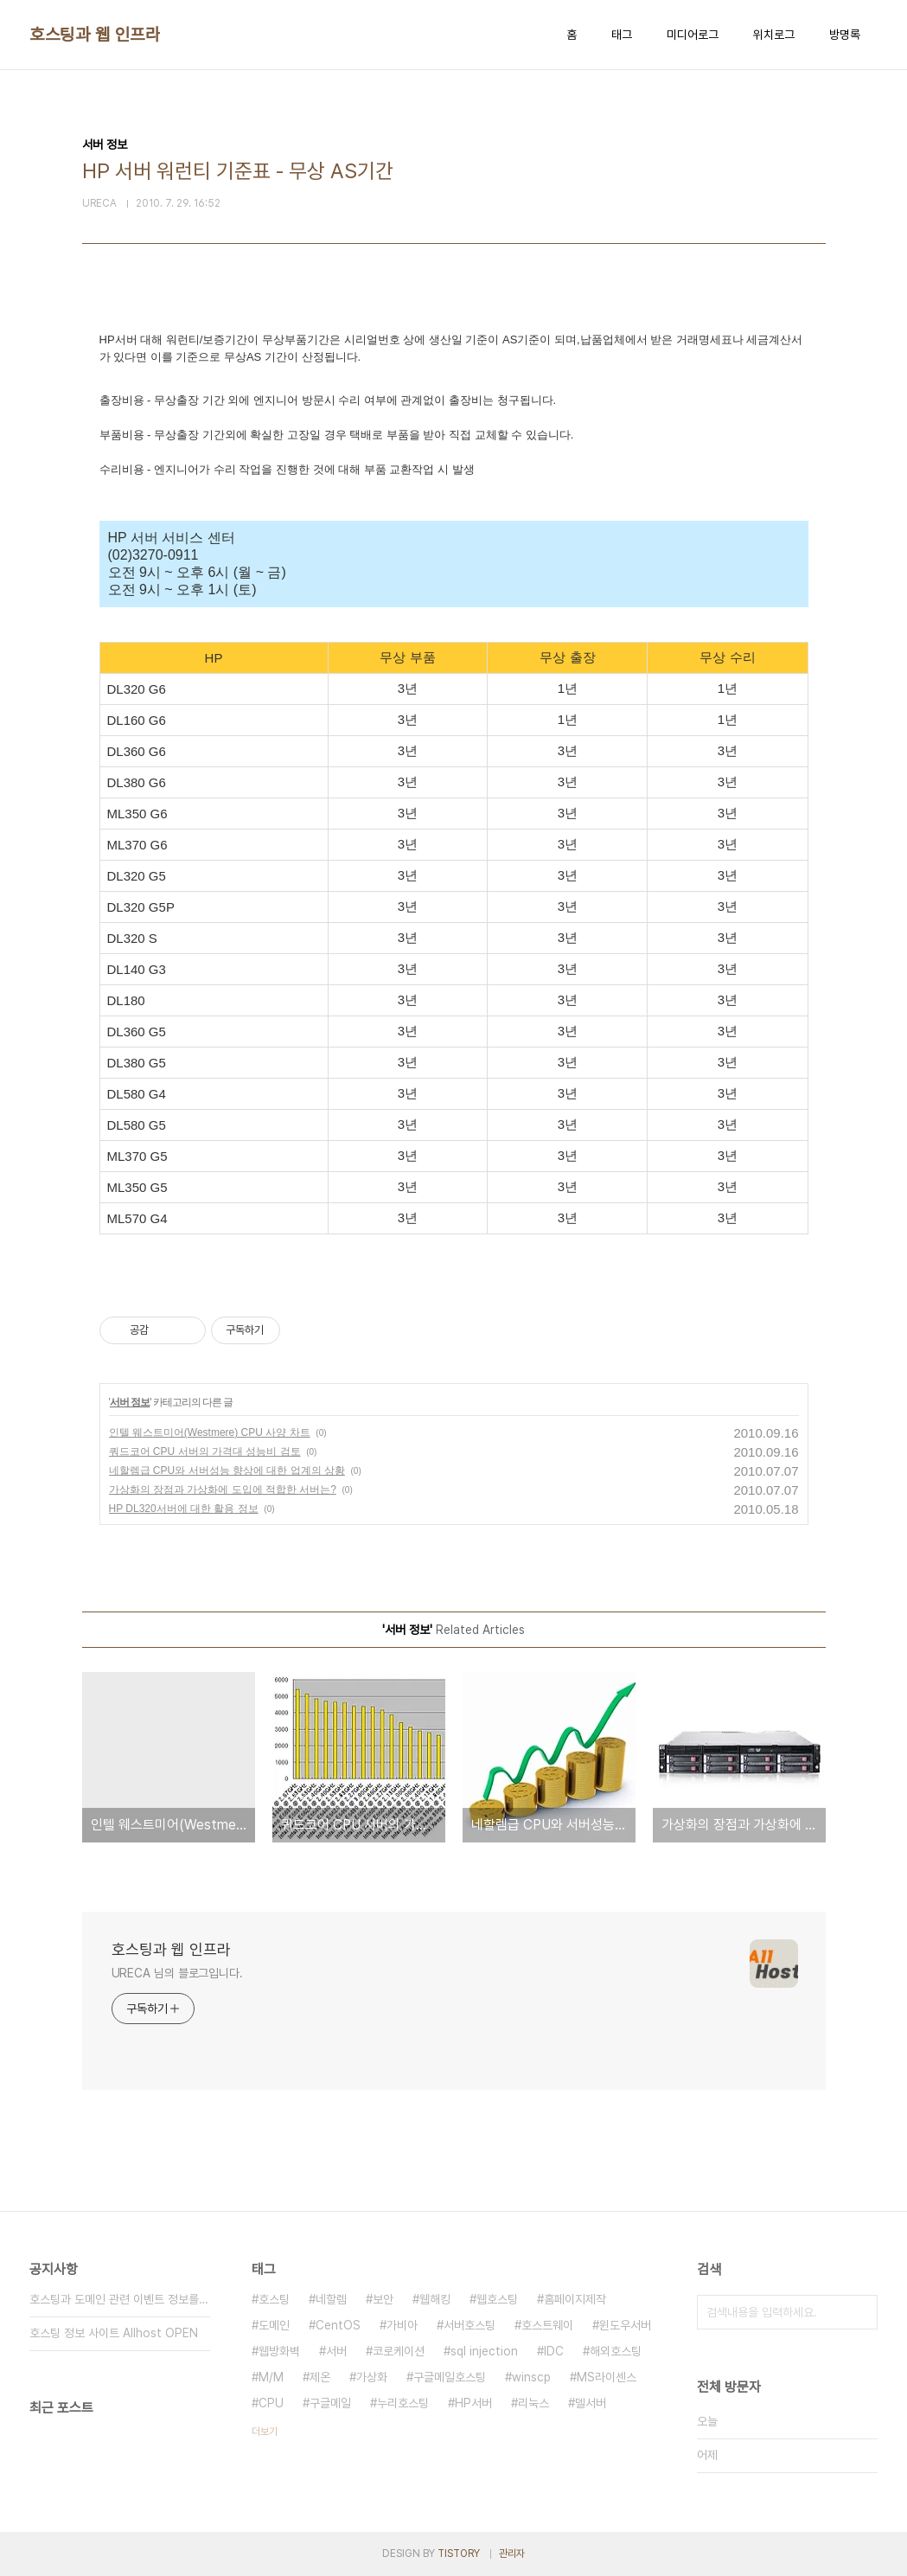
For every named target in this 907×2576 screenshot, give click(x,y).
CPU (271, 2403)
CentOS (338, 2325)
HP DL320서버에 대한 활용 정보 (184, 1509)
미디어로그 (693, 35)
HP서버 (473, 2403)
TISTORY (459, 2553)
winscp (531, 2377)
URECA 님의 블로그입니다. (177, 1973)
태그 (621, 35)
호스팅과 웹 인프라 (94, 34)
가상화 (371, 2377)
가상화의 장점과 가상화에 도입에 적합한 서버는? (222, 1489)
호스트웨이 (547, 2325)
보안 (383, 2299)
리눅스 (533, 2403)
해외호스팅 (616, 2351)
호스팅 (274, 2299)
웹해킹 (434, 2299)
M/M (271, 2377)
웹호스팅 (497, 2299)
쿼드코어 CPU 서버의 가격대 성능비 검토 (205, 1451)
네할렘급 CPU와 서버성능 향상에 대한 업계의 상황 (227, 1470)
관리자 (512, 2553)
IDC (554, 2351)
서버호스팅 (469, 2325)
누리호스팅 (403, 2403)
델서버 (590, 2403)
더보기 (265, 2431)
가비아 (402, 2325)
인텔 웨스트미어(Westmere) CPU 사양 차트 (209, 1432)
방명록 (844, 35)
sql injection (484, 2351)
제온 (320, 2377)
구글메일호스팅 (449, 2377)
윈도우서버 (625, 2325)
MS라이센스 (606, 2377)
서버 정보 (130, 1402)
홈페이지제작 (575, 2299)
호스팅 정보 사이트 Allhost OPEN (113, 2333)
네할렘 (331, 2299)
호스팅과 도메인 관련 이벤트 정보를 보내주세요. (119, 2299)
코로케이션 (399, 2351)
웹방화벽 (279, 2351)
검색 (860, 2312)
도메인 (274, 2325)
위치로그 (774, 35)
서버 (336, 2351)
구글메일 (330, 2403)
